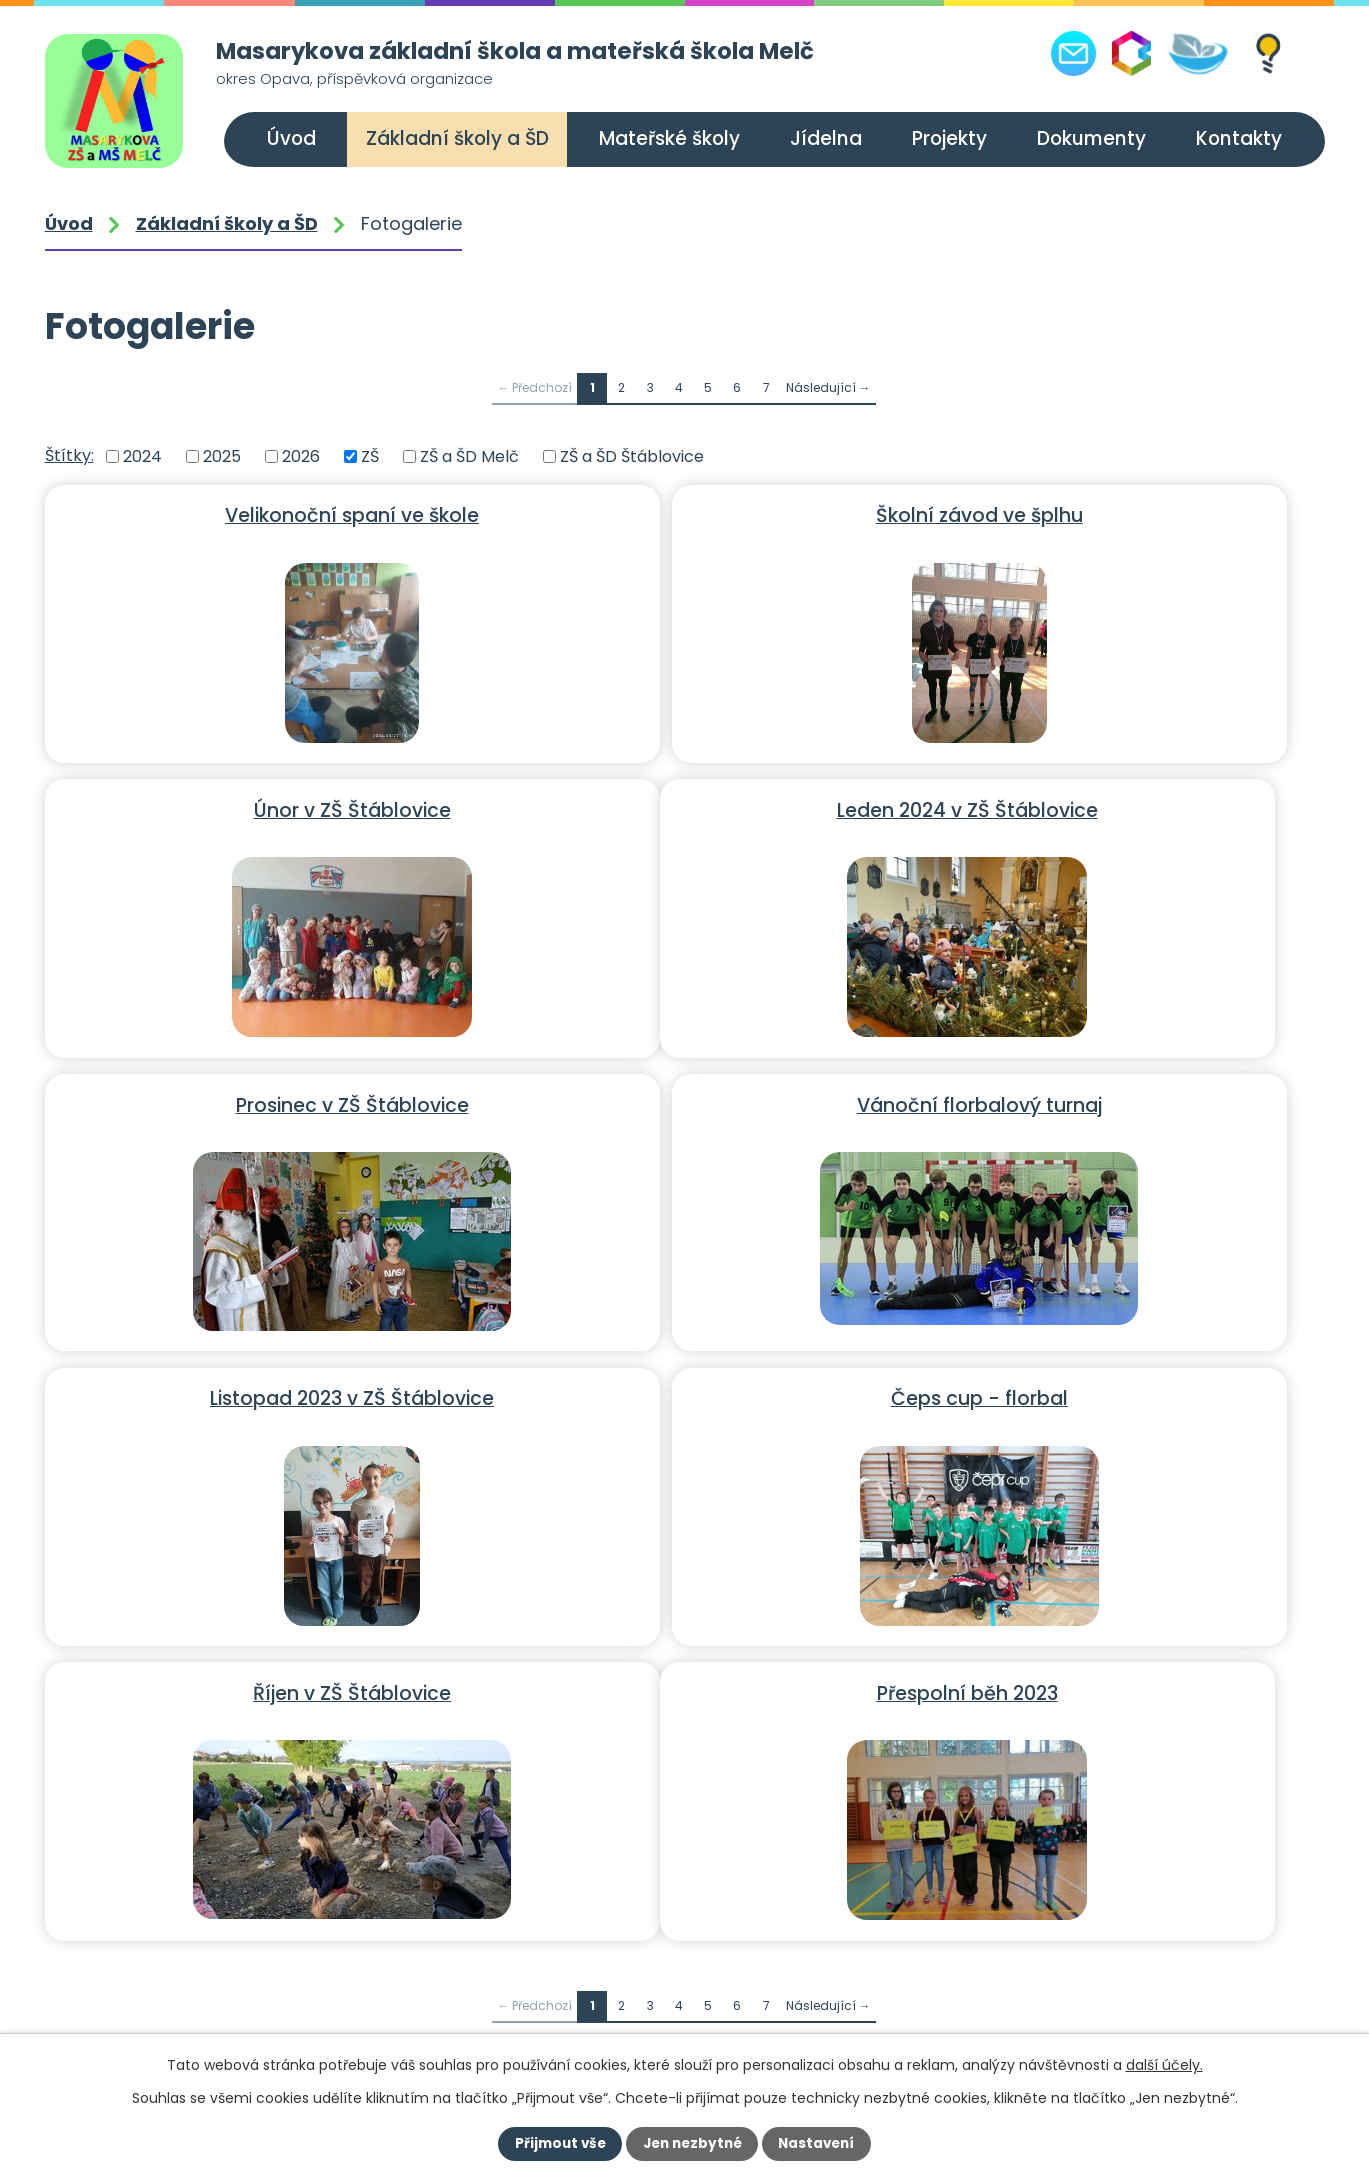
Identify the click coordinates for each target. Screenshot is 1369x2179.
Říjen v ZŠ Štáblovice (1112, 1098)
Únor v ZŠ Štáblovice (1112, 514)
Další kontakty (1060, 1948)
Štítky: (69, 455)
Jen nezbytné (692, 2144)
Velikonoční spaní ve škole (252, 514)
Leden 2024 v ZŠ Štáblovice (251, 806)
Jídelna (826, 138)
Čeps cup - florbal (682, 1098)
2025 (222, 456)
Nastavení (821, 2144)
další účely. (1164, 2065)
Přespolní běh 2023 (251, 1390)
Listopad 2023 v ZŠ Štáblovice (252, 1098)
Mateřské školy (669, 138)
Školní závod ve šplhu (682, 514)
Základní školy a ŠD (457, 138)
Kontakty (1239, 138)
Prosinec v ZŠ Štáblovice (682, 806)
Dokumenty (1091, 138)
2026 (301, 456)
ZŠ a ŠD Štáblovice (632, 456)
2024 (142, 456)
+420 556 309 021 (184, 2014)
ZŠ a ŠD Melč (469, 456)
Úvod (291, 138)
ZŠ (370, 456)
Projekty (949, 138)
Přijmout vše (556, 2144)
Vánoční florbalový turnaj (1112, 806)
